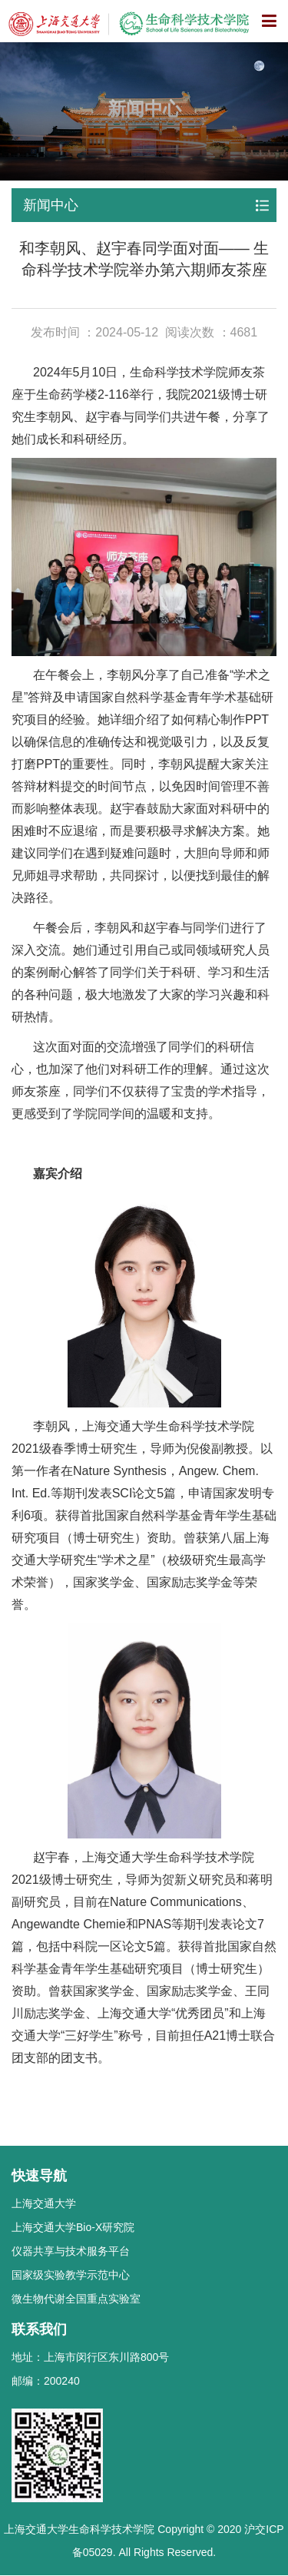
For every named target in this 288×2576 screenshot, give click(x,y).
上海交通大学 (44, 2203)
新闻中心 (50, 205)
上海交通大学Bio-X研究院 (73, 2227)
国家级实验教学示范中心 (71, 2275)
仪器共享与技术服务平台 (71, 2251)
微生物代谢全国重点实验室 (76, 2299)
